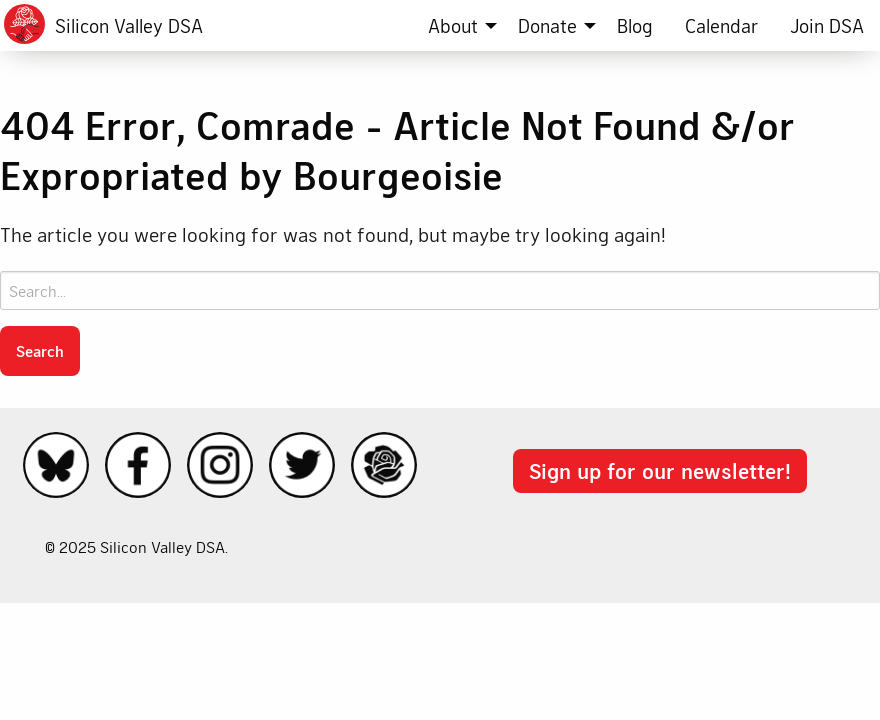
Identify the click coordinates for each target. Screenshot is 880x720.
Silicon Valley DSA (129, 25)
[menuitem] (457, 25)
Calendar (721, 25)
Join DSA (827, 25)
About (453, 25)
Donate (547, 25)
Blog (635, 25)
